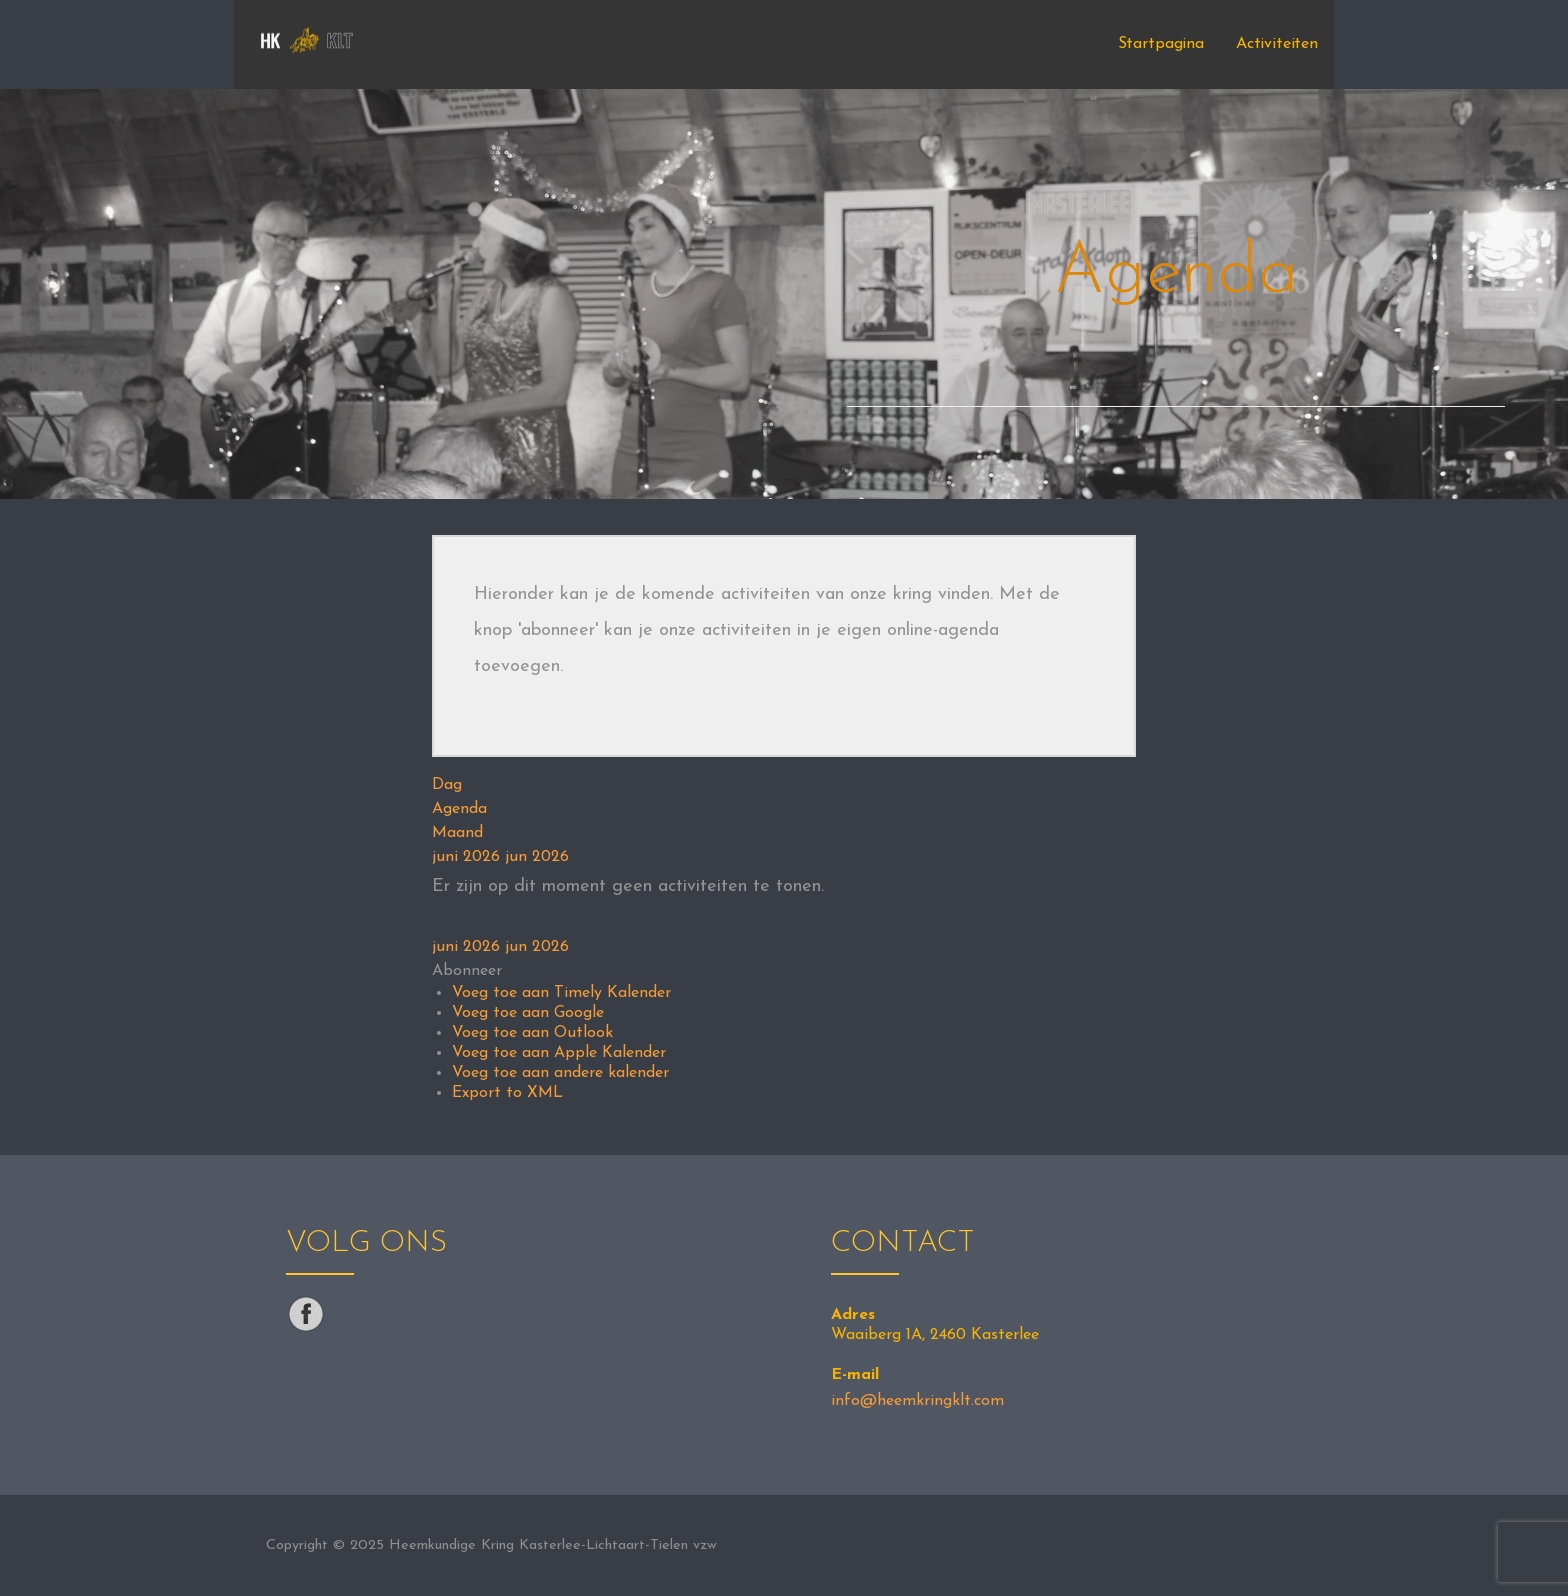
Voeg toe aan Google (528, 1013)
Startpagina (1161, 44)
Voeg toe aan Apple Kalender (559, 1053)
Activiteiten (1277, 44)
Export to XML (507, 1093)
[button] (467, 971)
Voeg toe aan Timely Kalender (561, 993)
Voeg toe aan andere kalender (560, 1073)
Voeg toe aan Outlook (532, 1033)
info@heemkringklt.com (917, 1401)
